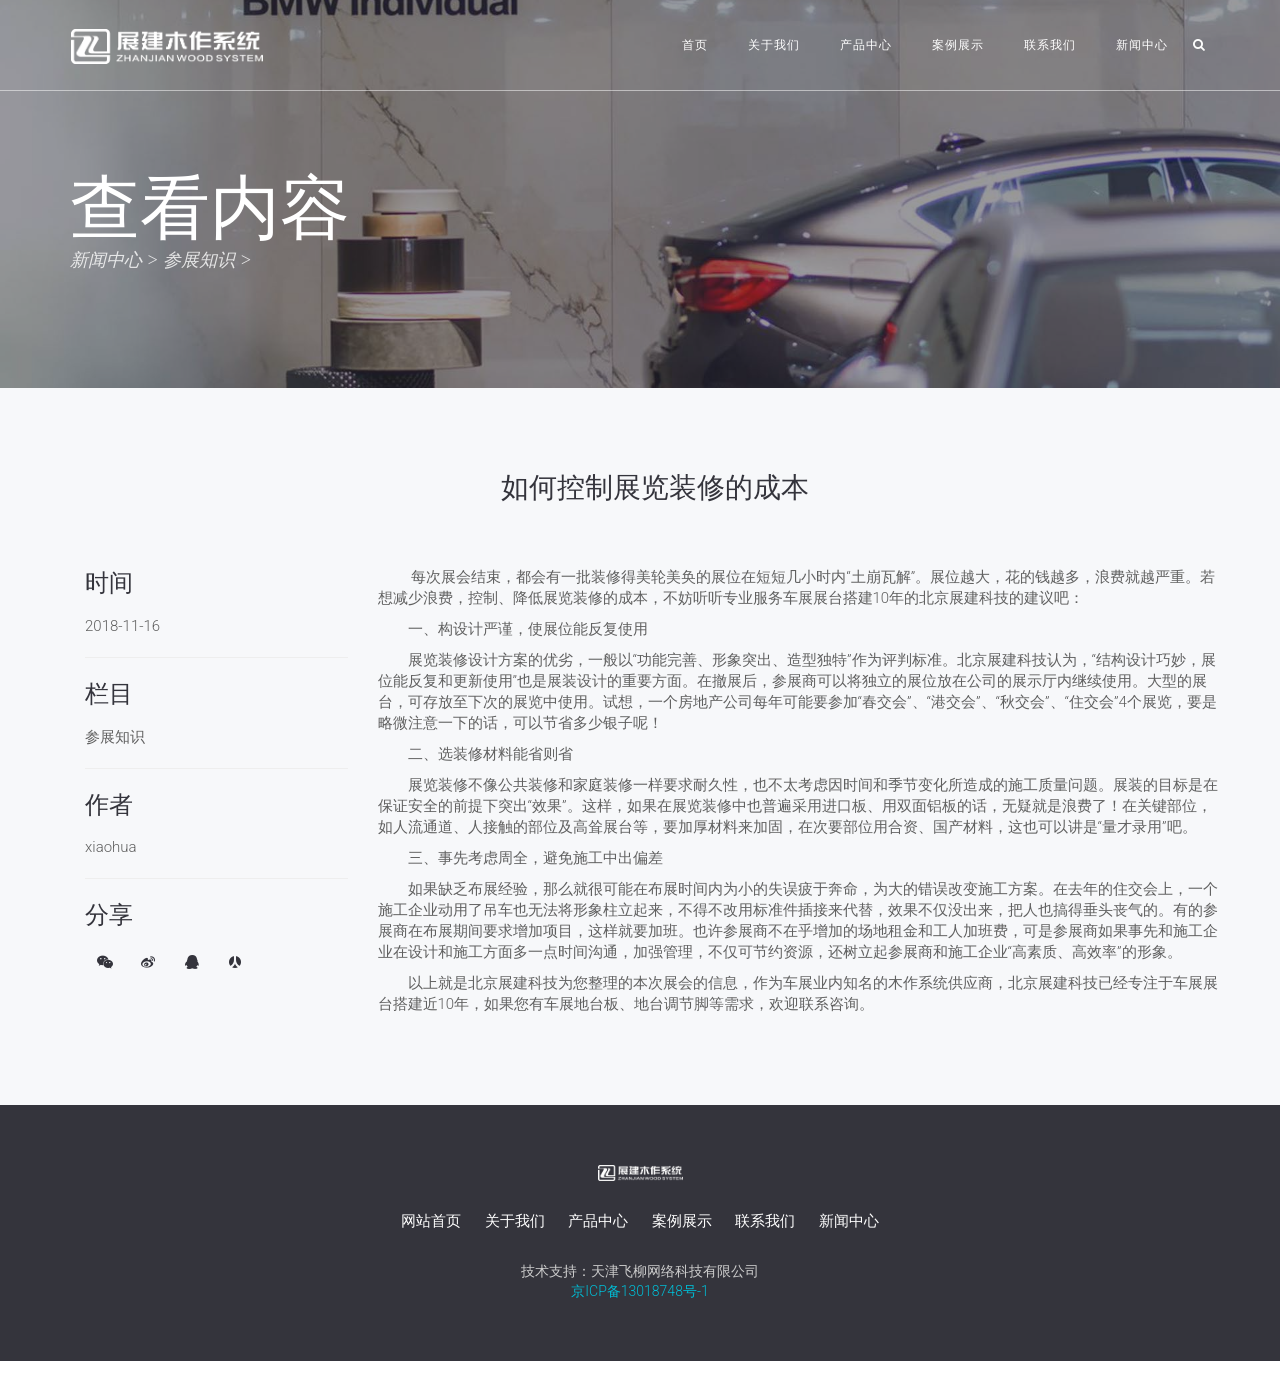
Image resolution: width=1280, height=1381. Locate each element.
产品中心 (866, 45)
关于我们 (774, 45)
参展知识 (199, 259)
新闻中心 (1142, 45)
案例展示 (958, 45)
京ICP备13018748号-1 (639, 1291)
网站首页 (431, 1221)
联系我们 (1050, 45)
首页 (695, 45)
